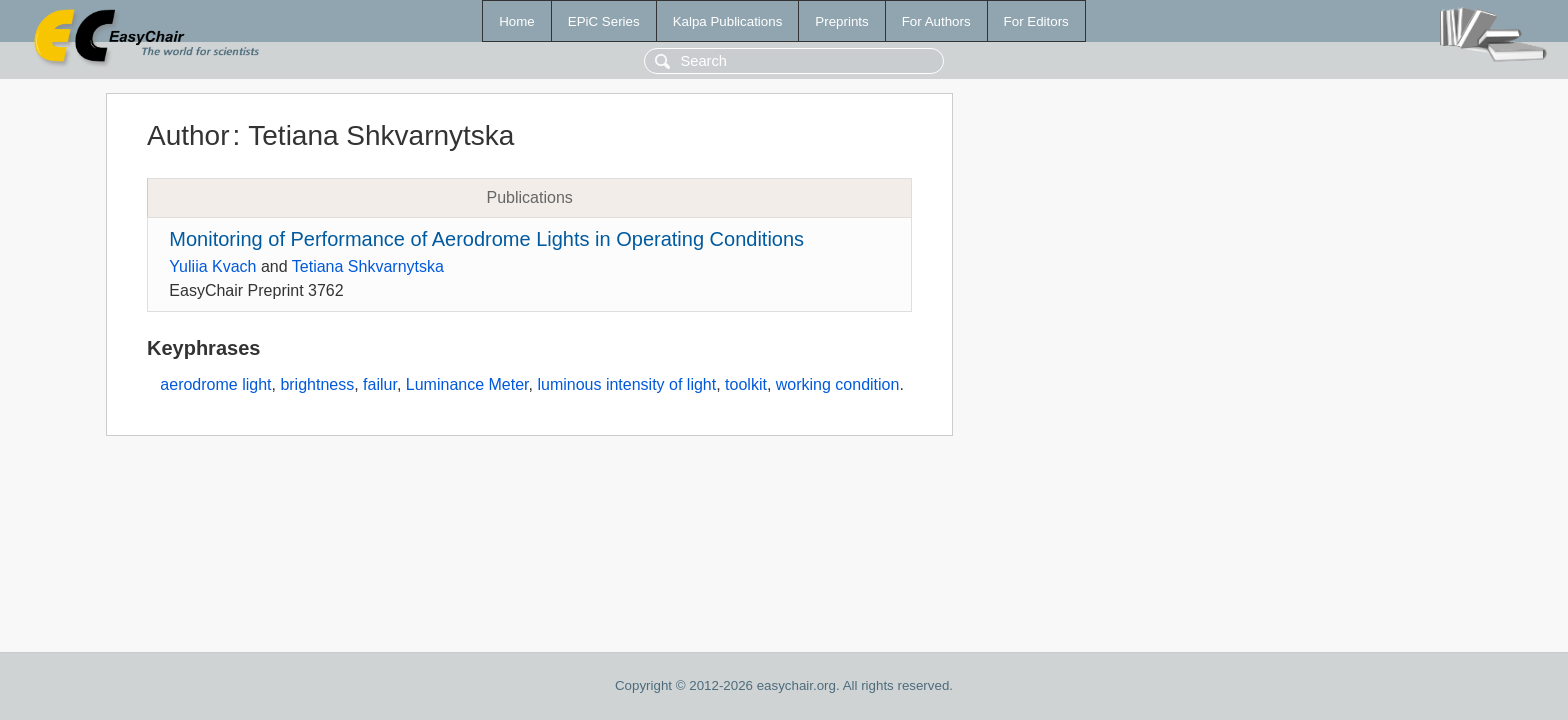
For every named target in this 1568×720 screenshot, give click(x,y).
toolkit (746, 384)
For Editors (1036, 21)
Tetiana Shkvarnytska (368, 266)
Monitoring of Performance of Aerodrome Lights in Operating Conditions (486, 239)
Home (517, 21)
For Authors (936, 21)
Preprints (841, 21)
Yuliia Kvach (212, 266)
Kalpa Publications (728, 21)
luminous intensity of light (626, 384)
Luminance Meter (467, 384)
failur (380, 384)
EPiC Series (604, 21)
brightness (317, 384)
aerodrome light (215, 384)
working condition (838, 384)
